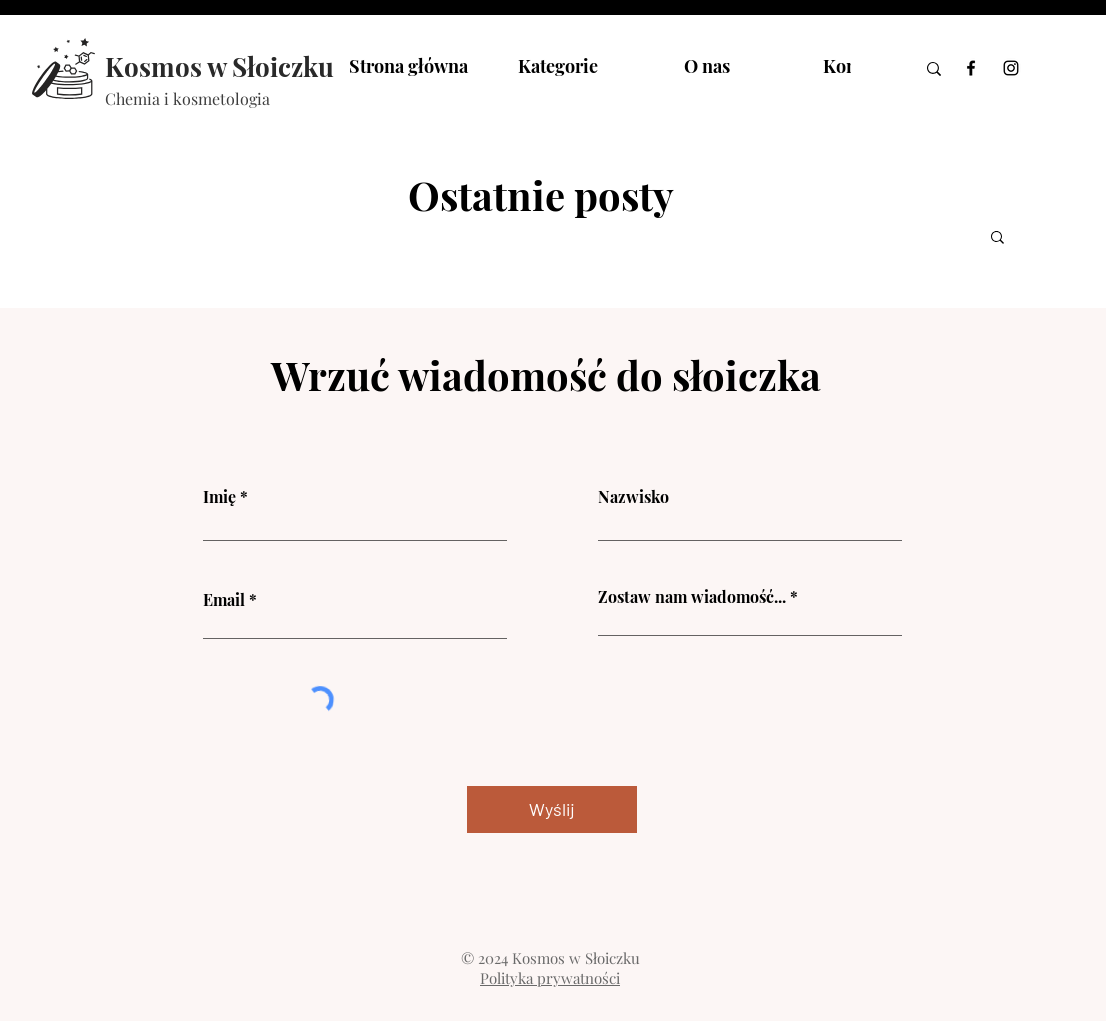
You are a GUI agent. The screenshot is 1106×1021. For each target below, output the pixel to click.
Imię (219, 497)
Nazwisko (633, 497)
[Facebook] (971, 68)
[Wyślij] (552, 809)
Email (224, 600)
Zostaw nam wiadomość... (692, 597)
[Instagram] (1011, 68)
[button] (997, 238)
